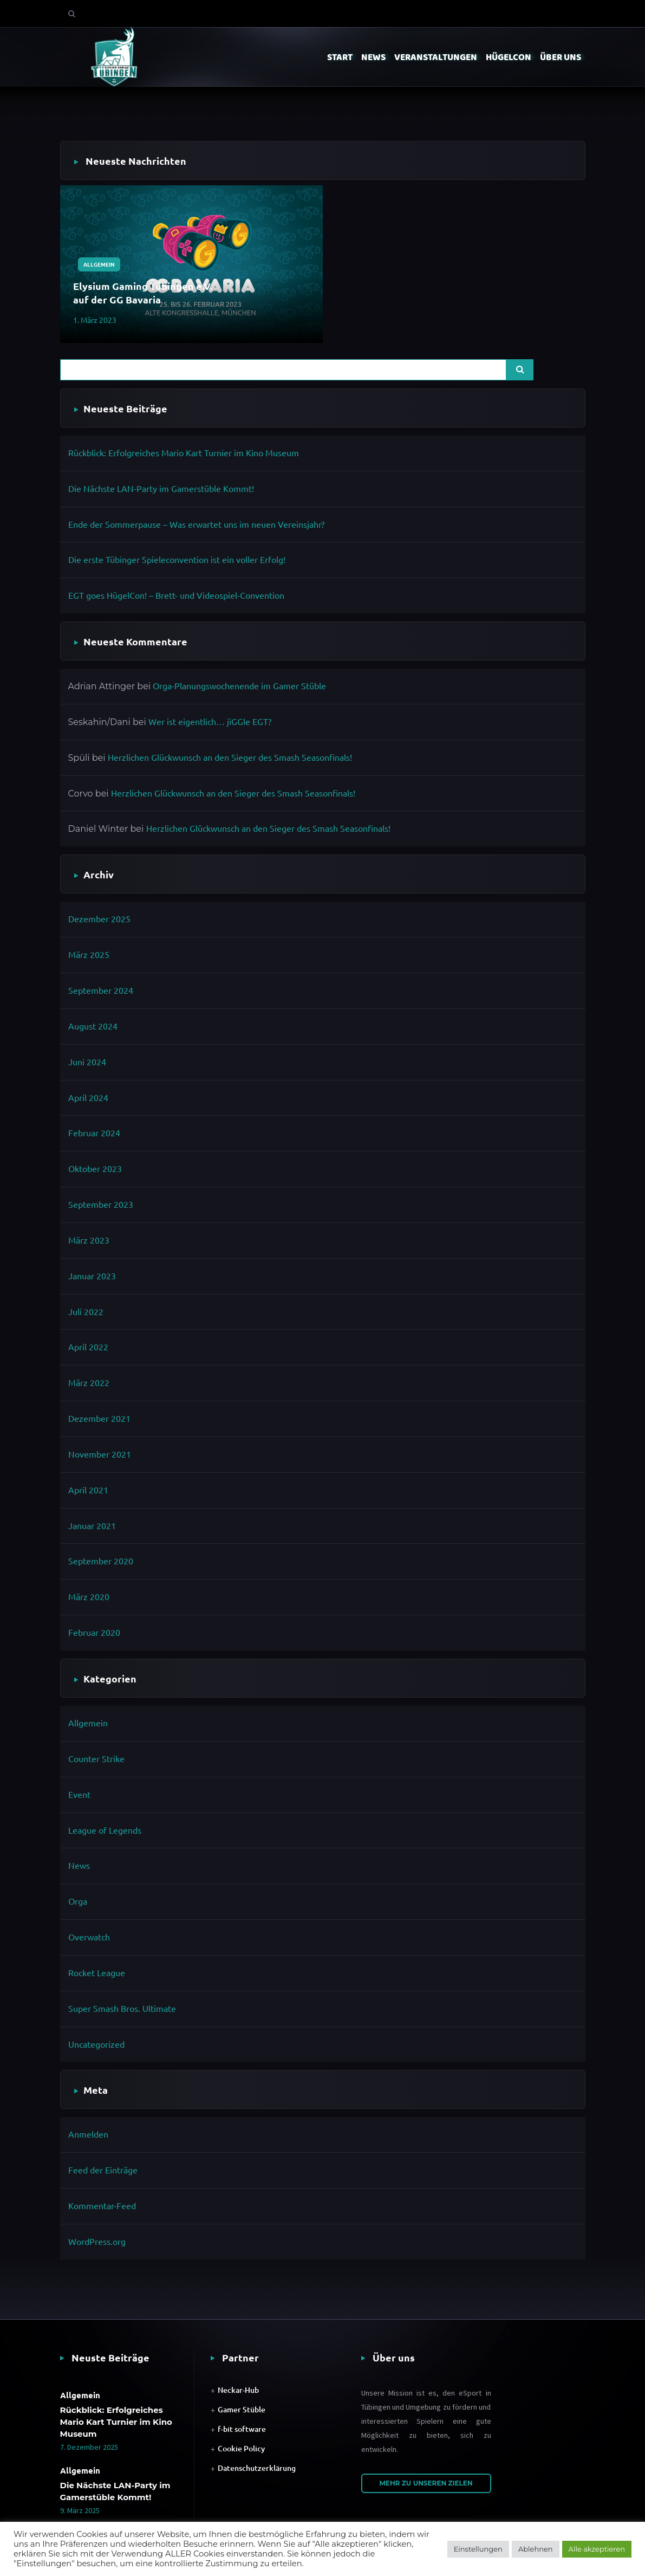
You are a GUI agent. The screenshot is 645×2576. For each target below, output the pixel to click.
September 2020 (100, 1560)
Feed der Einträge (103, 2169)
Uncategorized (96, 2043)
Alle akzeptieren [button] (597, 2549)
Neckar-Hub (238, 2390)
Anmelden (88, 2133)
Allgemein (99, 264)
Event (79, 1794)
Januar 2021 (92, 1525)
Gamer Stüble (241, 2409)
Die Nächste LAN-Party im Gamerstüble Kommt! (161, 488)
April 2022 (88, 1346)
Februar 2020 (94, 1632)
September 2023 (100, 1204)
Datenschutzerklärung (257, 2468)
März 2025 (88, 954)
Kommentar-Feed (102, 2205)
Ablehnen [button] (535, 2549)
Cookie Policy (241, 2448)
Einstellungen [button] (478, 2549)
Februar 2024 (94, 1132)
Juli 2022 (85, 1311)
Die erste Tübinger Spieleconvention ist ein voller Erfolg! (176, 559)
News (79, 1865)
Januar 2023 (92, 1275)
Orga (77, 1900)
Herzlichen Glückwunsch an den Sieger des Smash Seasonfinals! (230, 757)
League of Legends (104, 1829)
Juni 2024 (87, 1061)
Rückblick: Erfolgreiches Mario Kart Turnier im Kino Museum (183, 452)
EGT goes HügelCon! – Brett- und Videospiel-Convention (176, 595)
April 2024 (88, 1097)
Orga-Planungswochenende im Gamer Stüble (239, 685)
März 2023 (88, 1239)
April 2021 (88, 1489)
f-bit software (242, 2429)
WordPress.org (97, 2241)
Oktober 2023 (95, 1168)
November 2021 (99, 1453)
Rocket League (96, 1972)
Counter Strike (96, 1758)
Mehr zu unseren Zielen (425, 2483)
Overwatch (89, 1936)
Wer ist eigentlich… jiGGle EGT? (209, 721)
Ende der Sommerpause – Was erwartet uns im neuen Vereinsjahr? (196, 524)
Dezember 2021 (99, 1418)
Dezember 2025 (99, 918)
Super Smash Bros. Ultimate (122, 2008)
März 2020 (88, 1596)
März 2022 (88, 1382)
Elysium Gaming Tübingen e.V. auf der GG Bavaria (142, 293)
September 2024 (100, 990)
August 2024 (93, 1025)
